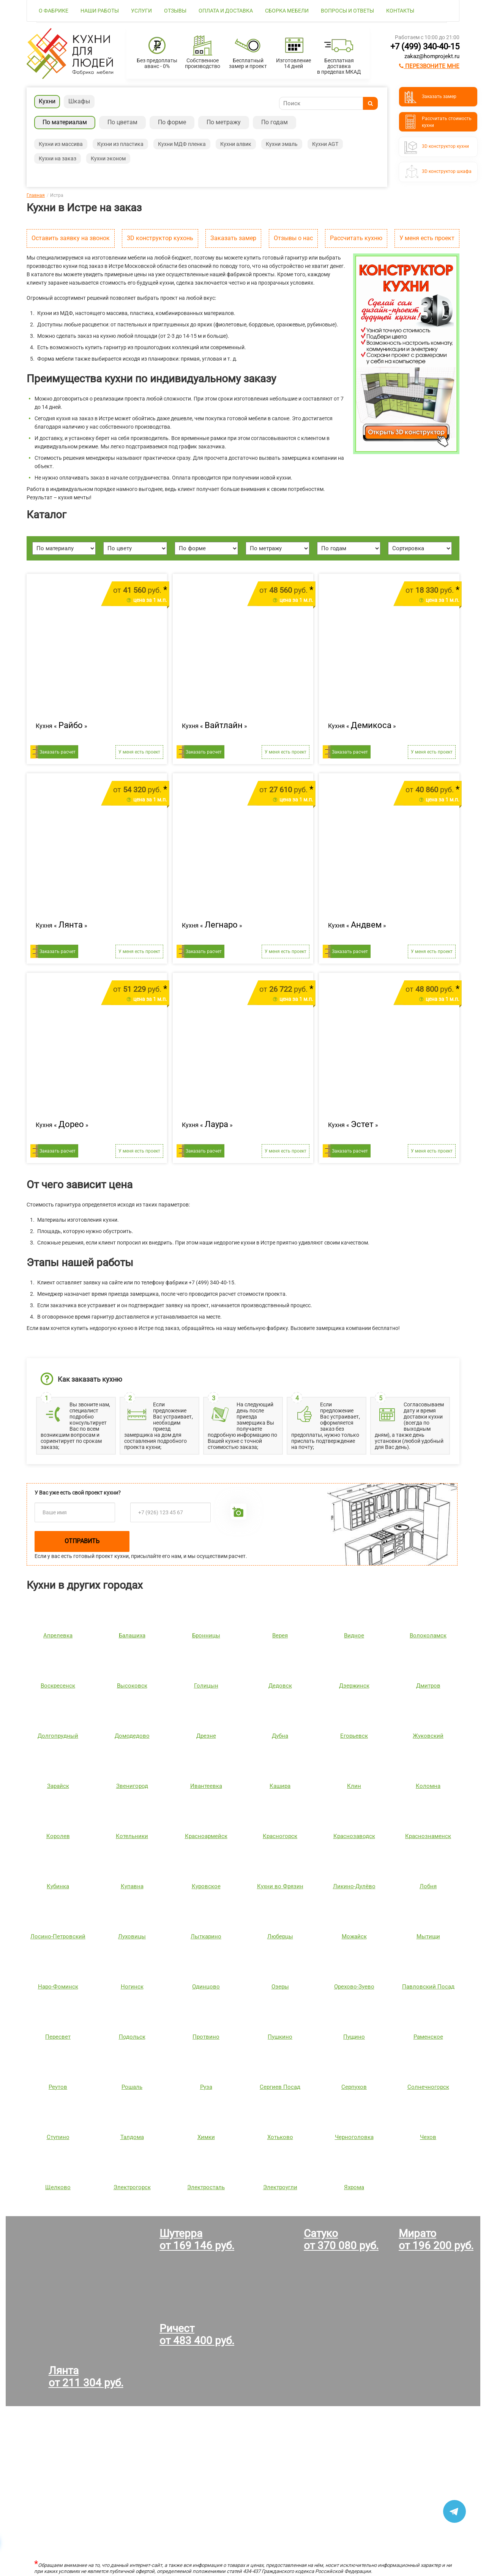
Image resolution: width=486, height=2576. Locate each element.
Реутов (58, 2087)
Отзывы (175, 11)
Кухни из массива (61, 144)
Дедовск (280, 1685)
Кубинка (58, 1886)
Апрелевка (58, 1635)
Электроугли (280, 2187)
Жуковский (428, 1735)
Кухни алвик (235, 144)
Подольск (132, 2036)
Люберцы (280, 1936)
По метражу (224, 122)
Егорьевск (354, 1735)
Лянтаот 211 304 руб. (86, 2376)
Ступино (58, 2137)
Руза (206, 2087)
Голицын (206, 1685)
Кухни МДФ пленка (182, 144)
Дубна (280, 1735)
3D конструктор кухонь (160, 238)
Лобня (428, 1886)
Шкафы (79, 101)
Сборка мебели (287, 11)
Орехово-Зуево (354, 1986)
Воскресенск (58, 1685)
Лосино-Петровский (57, 1936)
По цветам (122, 122)
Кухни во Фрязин (280, 1886)
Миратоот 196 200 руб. (436, 2239)
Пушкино (280, 2036)
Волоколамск (428, 1635)
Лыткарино (206, 1936)
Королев (58, 1836)
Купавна (132, 1886)
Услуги (141, 11)
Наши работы (99, 11)
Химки (206, 2137)
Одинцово (206, 1986)
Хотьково (280, 2137)
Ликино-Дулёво (354, 1886)
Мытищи (428, 1936)
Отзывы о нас (293, 238)
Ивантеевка (206, 1786)
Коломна (428, 1786)
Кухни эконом (108, 158)
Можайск (354, 1936)
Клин (354, 1786)
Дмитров (428, 1685)
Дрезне (206, 1735)
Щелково (58, 2187)
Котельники (132, 1836)
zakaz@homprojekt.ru (431, 56)
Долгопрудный (58, 1735)
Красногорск (280, 1836)
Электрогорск (132, 2187)
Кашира (280, 1786)
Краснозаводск (354, 1836)
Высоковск (132, 1685)
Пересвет (58, 2036)
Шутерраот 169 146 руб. (196, 2239)
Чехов (428, 2137)
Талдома (132, 2137)
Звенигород (132, 1786)
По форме (172, 122)
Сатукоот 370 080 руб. (341, 2239)
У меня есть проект (426, 238)
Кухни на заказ (57, 158)
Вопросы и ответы (347, 11)
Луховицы (132, 1936)
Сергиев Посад (280, 2087)
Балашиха (132, 1635)
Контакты (400, 11)
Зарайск (58, 1786)
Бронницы (206, 1635)
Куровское (206, 1886)
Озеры (280, 1986)
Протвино (206, 2036)
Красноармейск (206, 1836)
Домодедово (132, 1735)
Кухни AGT (325, 144)
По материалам (65, 122)
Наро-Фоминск (58, 1986)
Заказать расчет (57, 752)
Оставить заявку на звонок (71, 238)
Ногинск (132, 1986)
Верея (280, 1635)
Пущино (354, 2036)
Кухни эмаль (282, 144)
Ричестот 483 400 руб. (196, 2334)
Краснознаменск (428, 1836)
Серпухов (354, 2087)
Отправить (82, 1541)
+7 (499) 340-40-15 (424, 46)
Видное (354, 1635)
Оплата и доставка (226, 11)
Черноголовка (354, 2137)
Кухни (47, 101)
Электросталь (206, 2187)
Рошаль (132, 2087)
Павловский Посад (428, 1986)
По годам (274, 122)
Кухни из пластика (120, 144)
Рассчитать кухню (356, 238)
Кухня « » (61, 725)
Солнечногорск (428, 2087)
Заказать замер (233, 238)
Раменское (428, 2036)
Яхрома (354, 2187)
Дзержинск (354, 1685)
